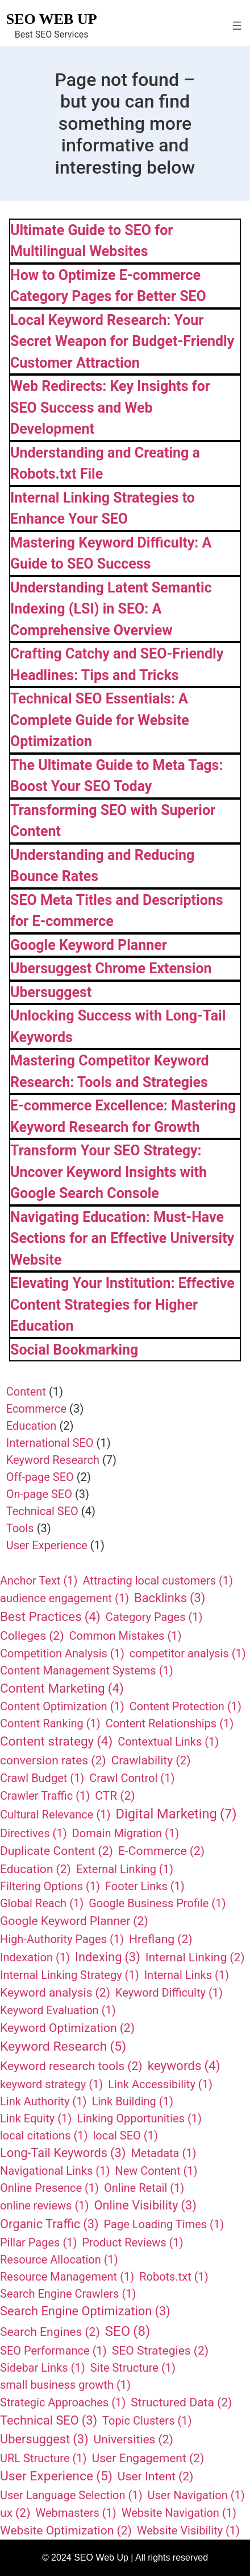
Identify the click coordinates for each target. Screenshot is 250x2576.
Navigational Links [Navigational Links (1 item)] (55, 2170)
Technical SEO (42, 1511)
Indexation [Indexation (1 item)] (35, 1957)
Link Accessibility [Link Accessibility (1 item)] (160, 2084)
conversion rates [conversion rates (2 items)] (53, 1760)
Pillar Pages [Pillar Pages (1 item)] (38, 2242)
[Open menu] (237, 25)
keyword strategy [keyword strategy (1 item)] (51, 2084)
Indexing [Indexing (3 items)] (107, 1957)
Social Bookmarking (74, 1350)
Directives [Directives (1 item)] (33, 1833)
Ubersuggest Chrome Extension (111, 968)
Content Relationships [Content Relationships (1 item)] (170, 1723)
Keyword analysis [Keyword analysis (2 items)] (55, 1993)
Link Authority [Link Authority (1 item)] (43, 2101)
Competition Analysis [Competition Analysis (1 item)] (62, 1653)
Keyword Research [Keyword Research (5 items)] (63, 2046)
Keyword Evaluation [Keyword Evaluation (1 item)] (58, 2010)
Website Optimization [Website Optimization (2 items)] (66, 2530)
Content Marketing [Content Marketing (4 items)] (62, 1688)
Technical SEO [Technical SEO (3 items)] (48, 2421)
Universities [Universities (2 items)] (133, 2439)
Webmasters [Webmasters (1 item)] (75, 2512)
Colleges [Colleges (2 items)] (32, 1636)
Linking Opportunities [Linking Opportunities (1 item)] (139, 2118)
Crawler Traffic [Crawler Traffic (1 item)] (45, 1795)
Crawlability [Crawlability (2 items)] (151, 1760)
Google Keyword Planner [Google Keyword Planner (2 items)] (74, 1921)
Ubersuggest (50, 992)
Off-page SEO (40, 1477)
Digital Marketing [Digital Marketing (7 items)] (175, 1814)
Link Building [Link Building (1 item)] (132, 2101)
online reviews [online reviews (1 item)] (44, 2205)
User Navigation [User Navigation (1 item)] (196, 2495)
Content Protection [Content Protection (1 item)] (185, 1706)
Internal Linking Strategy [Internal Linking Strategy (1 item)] (69, 1975)
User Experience (47, 1545)
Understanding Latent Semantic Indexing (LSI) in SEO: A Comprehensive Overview (111, 609)
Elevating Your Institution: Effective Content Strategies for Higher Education (122, 1304)
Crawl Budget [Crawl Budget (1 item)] (42, 1778)
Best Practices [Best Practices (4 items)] (50, 1617)
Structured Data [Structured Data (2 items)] (181, 2402)
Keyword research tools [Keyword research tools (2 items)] (71, 2066)
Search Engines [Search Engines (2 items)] (50, 2332)
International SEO (50, 1443)
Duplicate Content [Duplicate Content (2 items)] (56, 1851)
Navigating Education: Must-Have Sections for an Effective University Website (122, 1238)
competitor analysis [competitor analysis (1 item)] (188, 1653)
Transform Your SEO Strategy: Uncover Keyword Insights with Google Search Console (108, 1171)
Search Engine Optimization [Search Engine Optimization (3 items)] (85, 2311)
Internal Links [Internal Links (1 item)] (186, 1975)
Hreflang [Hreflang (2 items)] (161, 1939)
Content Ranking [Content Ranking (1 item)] (50, 1723)
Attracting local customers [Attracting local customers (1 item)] (157, 1580)
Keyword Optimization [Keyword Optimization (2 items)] (67, 2028)
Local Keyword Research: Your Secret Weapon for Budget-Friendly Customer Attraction (122, 341)
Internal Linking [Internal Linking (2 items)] (195, 1957)
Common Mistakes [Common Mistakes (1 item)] (125, 1635)
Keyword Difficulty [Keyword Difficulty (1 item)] (169, 1992)
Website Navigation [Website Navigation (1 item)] (179, 2512)
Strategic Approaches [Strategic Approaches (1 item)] (63, 2402)
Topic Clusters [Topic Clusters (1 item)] (146, 2420)
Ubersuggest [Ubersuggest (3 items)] (44, 2439)
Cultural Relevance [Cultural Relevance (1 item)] (55, 1814)
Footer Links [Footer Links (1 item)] (145, 1886)
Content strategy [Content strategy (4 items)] (56, 1741)
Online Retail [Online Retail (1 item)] (144, 2187)
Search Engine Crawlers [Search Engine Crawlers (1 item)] (68, 2293)
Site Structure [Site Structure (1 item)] (133, 2367)
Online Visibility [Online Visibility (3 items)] (145, 2205)
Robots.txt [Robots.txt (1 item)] (174, 2276)
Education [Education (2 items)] (35, 1869)
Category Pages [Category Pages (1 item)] (154, 1617)
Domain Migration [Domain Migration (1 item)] (126, 1833)
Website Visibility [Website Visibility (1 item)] (188, 2530)
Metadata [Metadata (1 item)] (163, 2153)
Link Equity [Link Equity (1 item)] (36, 2118)
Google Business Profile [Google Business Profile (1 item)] (157, 1903)
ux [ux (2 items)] (15, 2513)
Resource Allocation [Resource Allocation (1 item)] (59, 2259)
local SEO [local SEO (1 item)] (125, 2135)
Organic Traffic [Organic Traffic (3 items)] (49, 2224)
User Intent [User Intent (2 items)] (156, 2476)
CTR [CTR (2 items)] (115, 1796)
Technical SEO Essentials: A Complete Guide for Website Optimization (99, 720)
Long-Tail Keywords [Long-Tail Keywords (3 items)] (63, 2153)
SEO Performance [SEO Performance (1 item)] (53, 2350)
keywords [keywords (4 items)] (184, 2066)
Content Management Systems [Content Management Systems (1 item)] (86, 1670)
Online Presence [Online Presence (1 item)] (49, 2187)
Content (26, 1391)
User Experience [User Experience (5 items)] (56, 2476)
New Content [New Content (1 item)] (156, 2170)
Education (31, 1426)
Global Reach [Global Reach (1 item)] (42, 1903)
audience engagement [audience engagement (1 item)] (64, 1598)
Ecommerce (36, 1408)
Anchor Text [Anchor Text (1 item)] (38, 1580)
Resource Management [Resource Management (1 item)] (67, 2276)
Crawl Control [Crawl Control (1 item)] (131, 1778)
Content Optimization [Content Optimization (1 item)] (62, 1706)
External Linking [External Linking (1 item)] (124, 1869)
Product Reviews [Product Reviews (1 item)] (132, 2242)
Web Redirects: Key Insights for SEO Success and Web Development (110, 407)
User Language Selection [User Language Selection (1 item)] (71, 2495)
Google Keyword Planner (88, 945)
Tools (20, 1528)
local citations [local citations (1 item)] (44, 2135)
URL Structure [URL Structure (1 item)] (43, 2458)
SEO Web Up (51, 19)
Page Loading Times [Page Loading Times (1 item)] (164, 2224)
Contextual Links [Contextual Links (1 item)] (168, 1741)
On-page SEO (39, 1494)
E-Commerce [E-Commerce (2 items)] (161, 1851)
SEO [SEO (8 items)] (127, 2331)
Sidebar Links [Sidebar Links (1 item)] (42, 2367)
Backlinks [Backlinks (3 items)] (169, 1598)
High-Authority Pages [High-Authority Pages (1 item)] (62, 1939)
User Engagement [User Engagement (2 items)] (148, 2458)
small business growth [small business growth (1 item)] (65, 2384)
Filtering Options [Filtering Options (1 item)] (50, 1886)
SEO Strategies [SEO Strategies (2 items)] (160, 2351)
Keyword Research (52, 1460)
